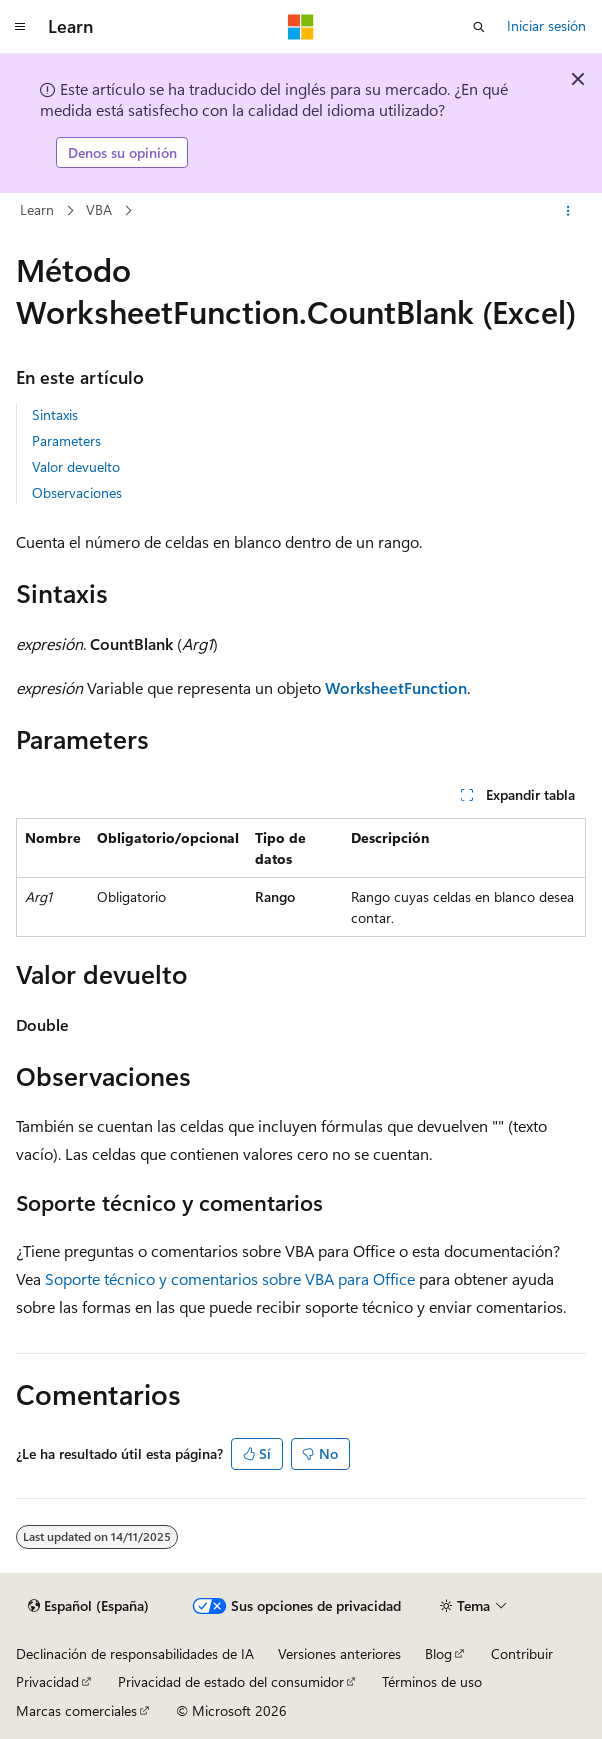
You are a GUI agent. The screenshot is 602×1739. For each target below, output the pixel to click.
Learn (37, 209)
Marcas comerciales (76, 1710)
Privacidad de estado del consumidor (231, 1681)
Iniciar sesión (546, 25)
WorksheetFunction (396, 687)
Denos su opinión (122, 152)
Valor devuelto (76, 466)
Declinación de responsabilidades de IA (135, 1653)
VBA (99, 209)
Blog (438, 1653)
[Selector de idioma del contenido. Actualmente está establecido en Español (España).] (88, 1606)
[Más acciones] (568, 211)
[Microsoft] (301, 27)
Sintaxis (55, 414)
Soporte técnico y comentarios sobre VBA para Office (230, 1278)
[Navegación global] (20, 27)
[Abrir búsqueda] (479, 27)
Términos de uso (432, 1681)
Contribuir (522, 1653)
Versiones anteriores (339, 1653)
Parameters (66, 440)
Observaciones (77, 492)
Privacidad (47, 1681)
